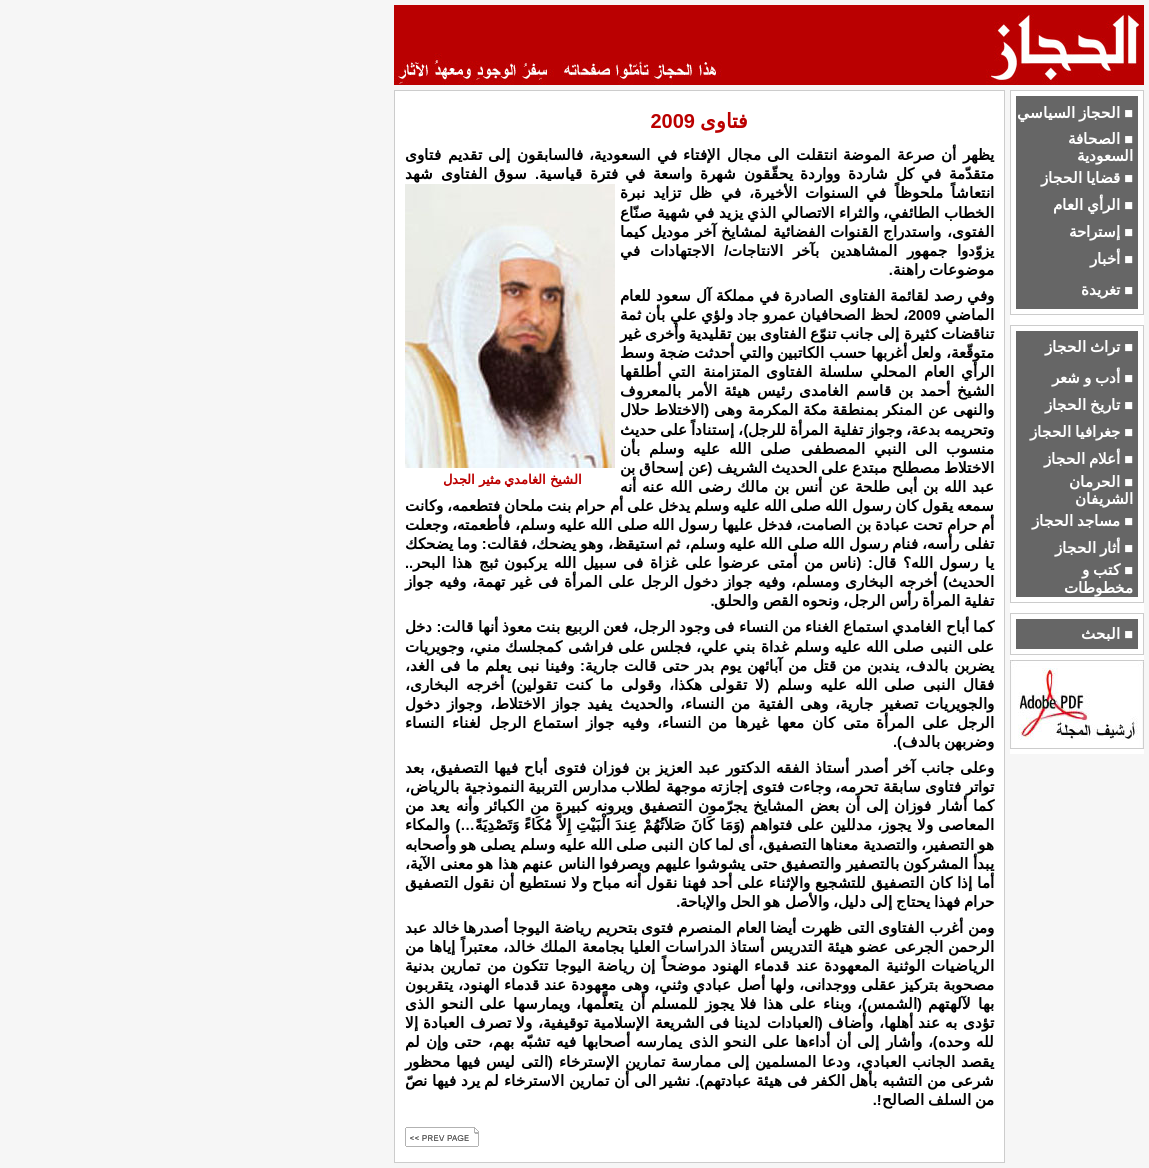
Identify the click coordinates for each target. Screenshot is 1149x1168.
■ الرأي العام (1093, 205)
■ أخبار (1111, 259)
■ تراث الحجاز (1089, 347)
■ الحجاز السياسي (1075, 113)
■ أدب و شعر (1092, 378)
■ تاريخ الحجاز (1089, 405)
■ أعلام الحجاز (1088, 459)
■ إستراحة (1101, 232)
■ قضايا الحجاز (1087, 178)
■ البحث (1107, 634)
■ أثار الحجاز (1094, 548)
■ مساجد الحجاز (1082, 521)
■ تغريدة (1107, 290)
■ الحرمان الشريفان (1101, 490)
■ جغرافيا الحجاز (1081, 432)
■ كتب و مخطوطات (1098, 578)
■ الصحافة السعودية (1100, 147)
